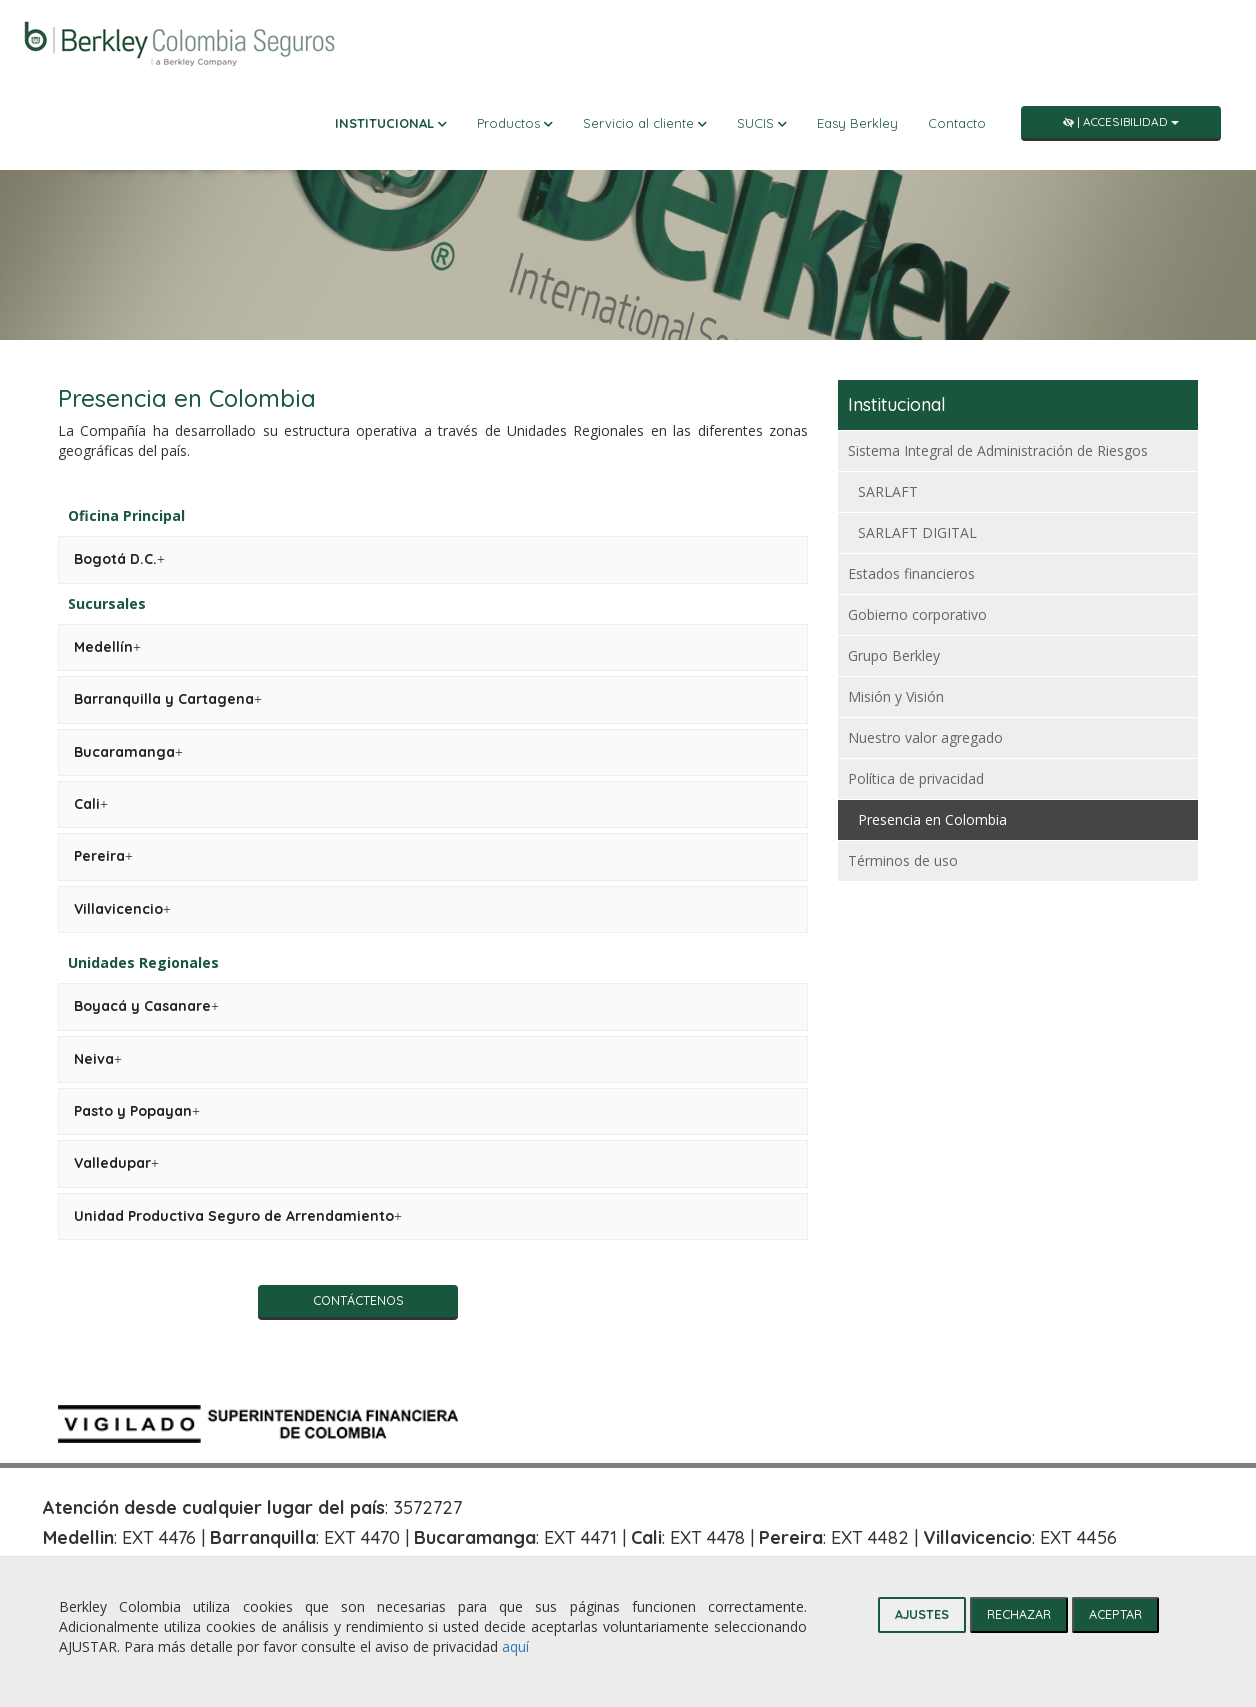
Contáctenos (358, 1300)
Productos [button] (515, 123)
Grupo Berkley (894, 655)
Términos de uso (903, 860)
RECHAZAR (1019, 1614)
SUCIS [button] (762, 123)
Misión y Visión (896, 696)
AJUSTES (922, 1614)
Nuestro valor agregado (925, 737)
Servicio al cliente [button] (645, 123)
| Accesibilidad (1121, 121)
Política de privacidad (916, 778)
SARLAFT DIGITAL (917, 532)
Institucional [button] (391, 123)
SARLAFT (888, 491)
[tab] (119, 559)
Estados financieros (911, 573)
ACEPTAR (1115, 1614)
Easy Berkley (857, 123)
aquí (515, 1646)
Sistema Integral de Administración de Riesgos (998, 450)
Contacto (957, 123)
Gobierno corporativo (917, 614)
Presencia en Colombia (932, 819)
